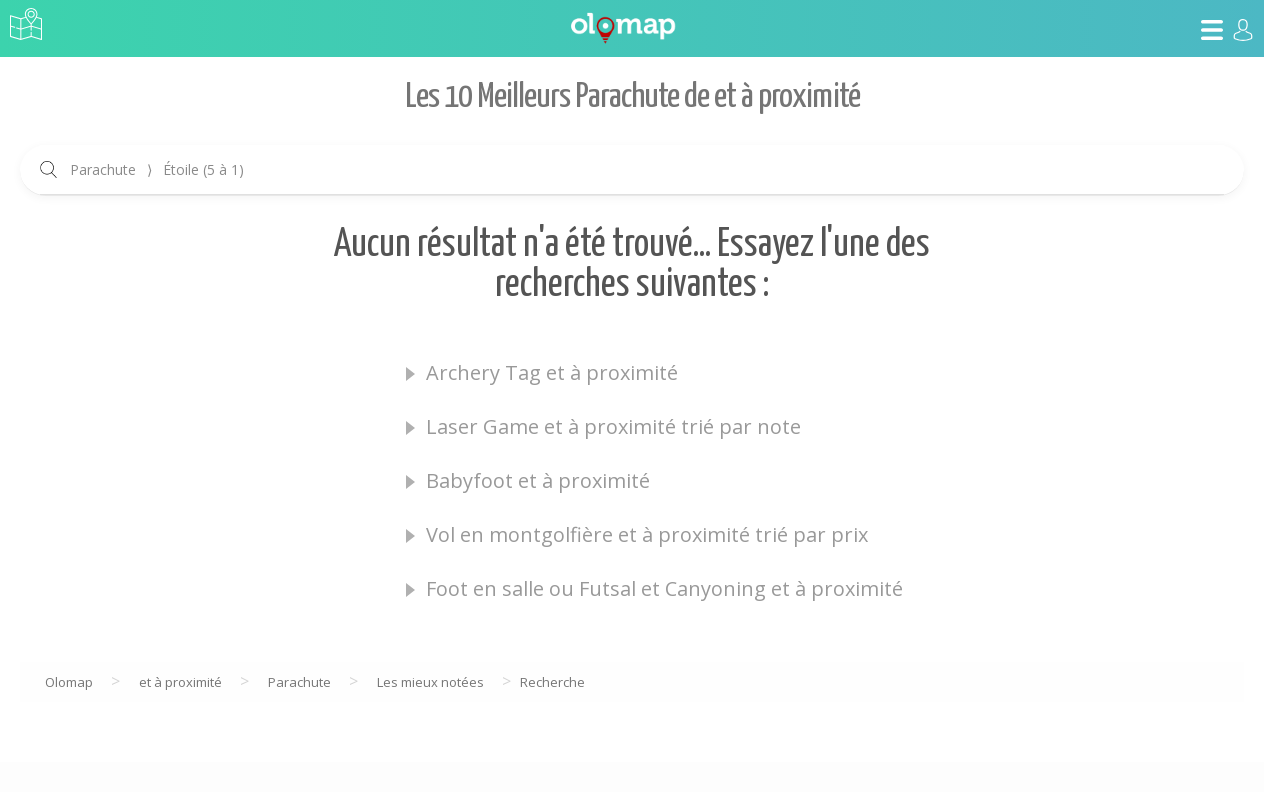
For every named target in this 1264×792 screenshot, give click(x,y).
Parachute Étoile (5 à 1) (157, 169)
